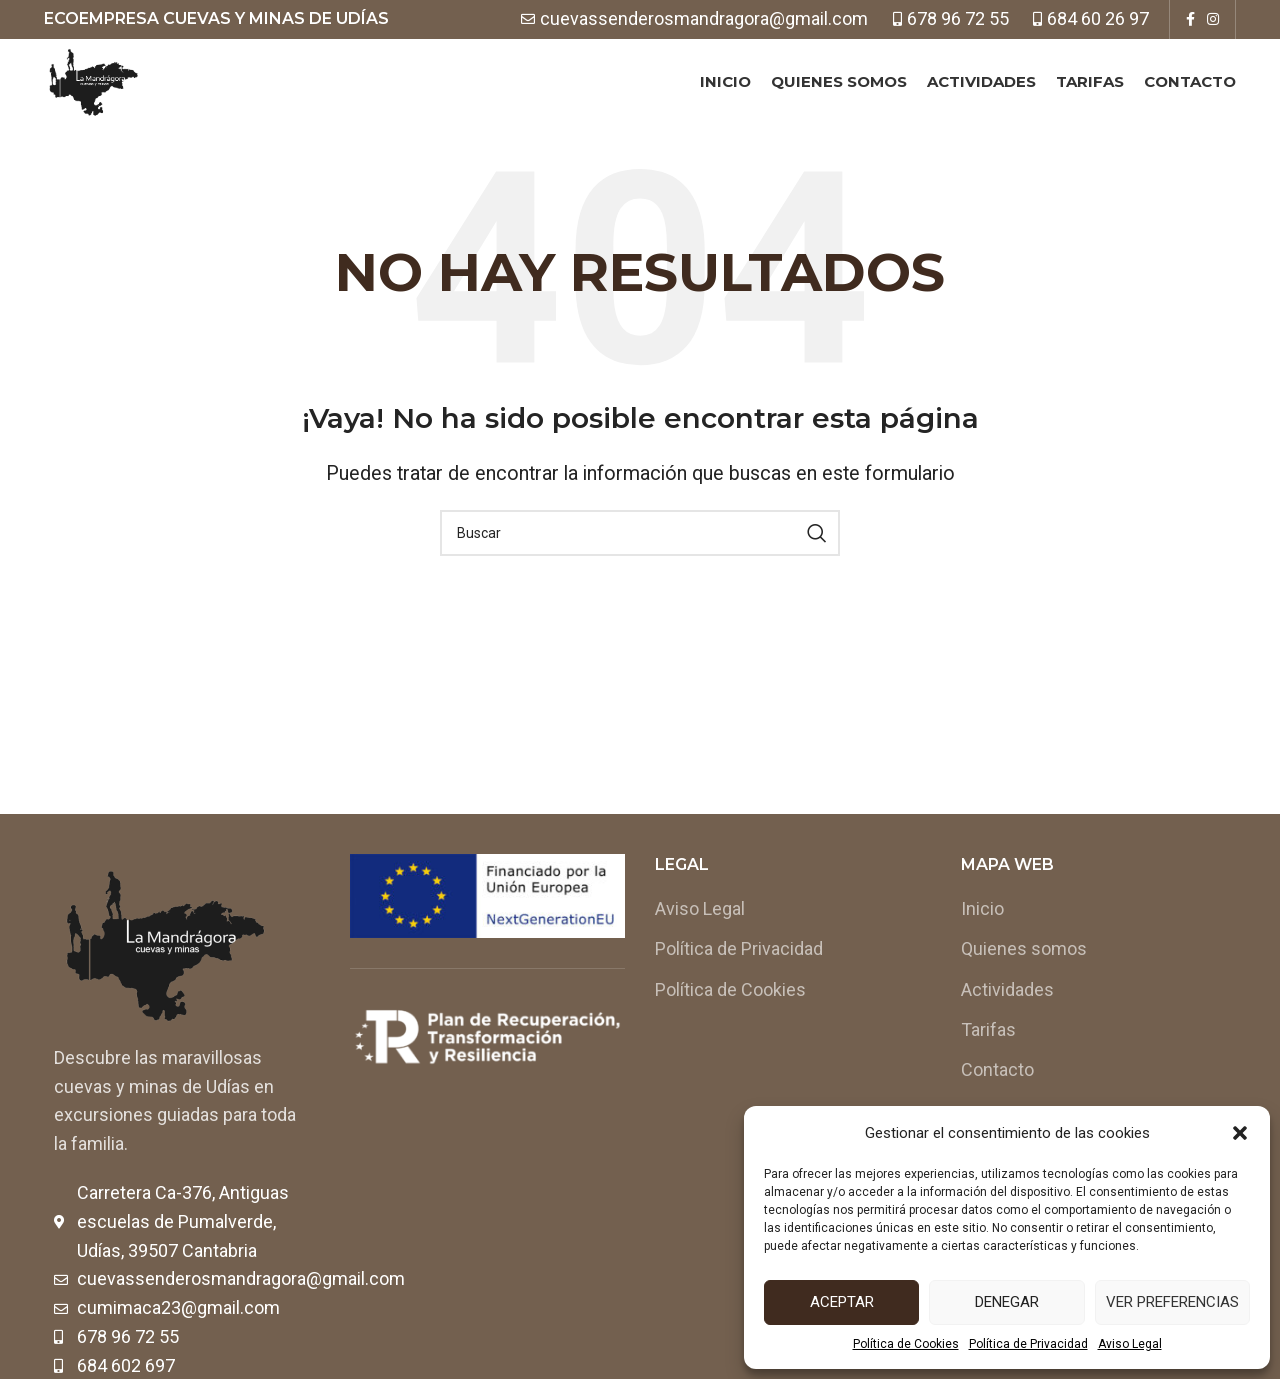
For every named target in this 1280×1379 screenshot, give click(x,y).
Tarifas (988, 1064)
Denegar (1007, 1302)
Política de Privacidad (1028, 1344)
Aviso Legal (1130, 1344)
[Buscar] (640, 569)
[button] (1240, 1133)
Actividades (1007, 1024)
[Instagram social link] (1213, 20)
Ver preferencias (1172, 1302)
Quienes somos (1024, 984)
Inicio (982, 944)
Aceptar (842, 1302)
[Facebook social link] (1190, 20)
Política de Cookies (906, 1344)
